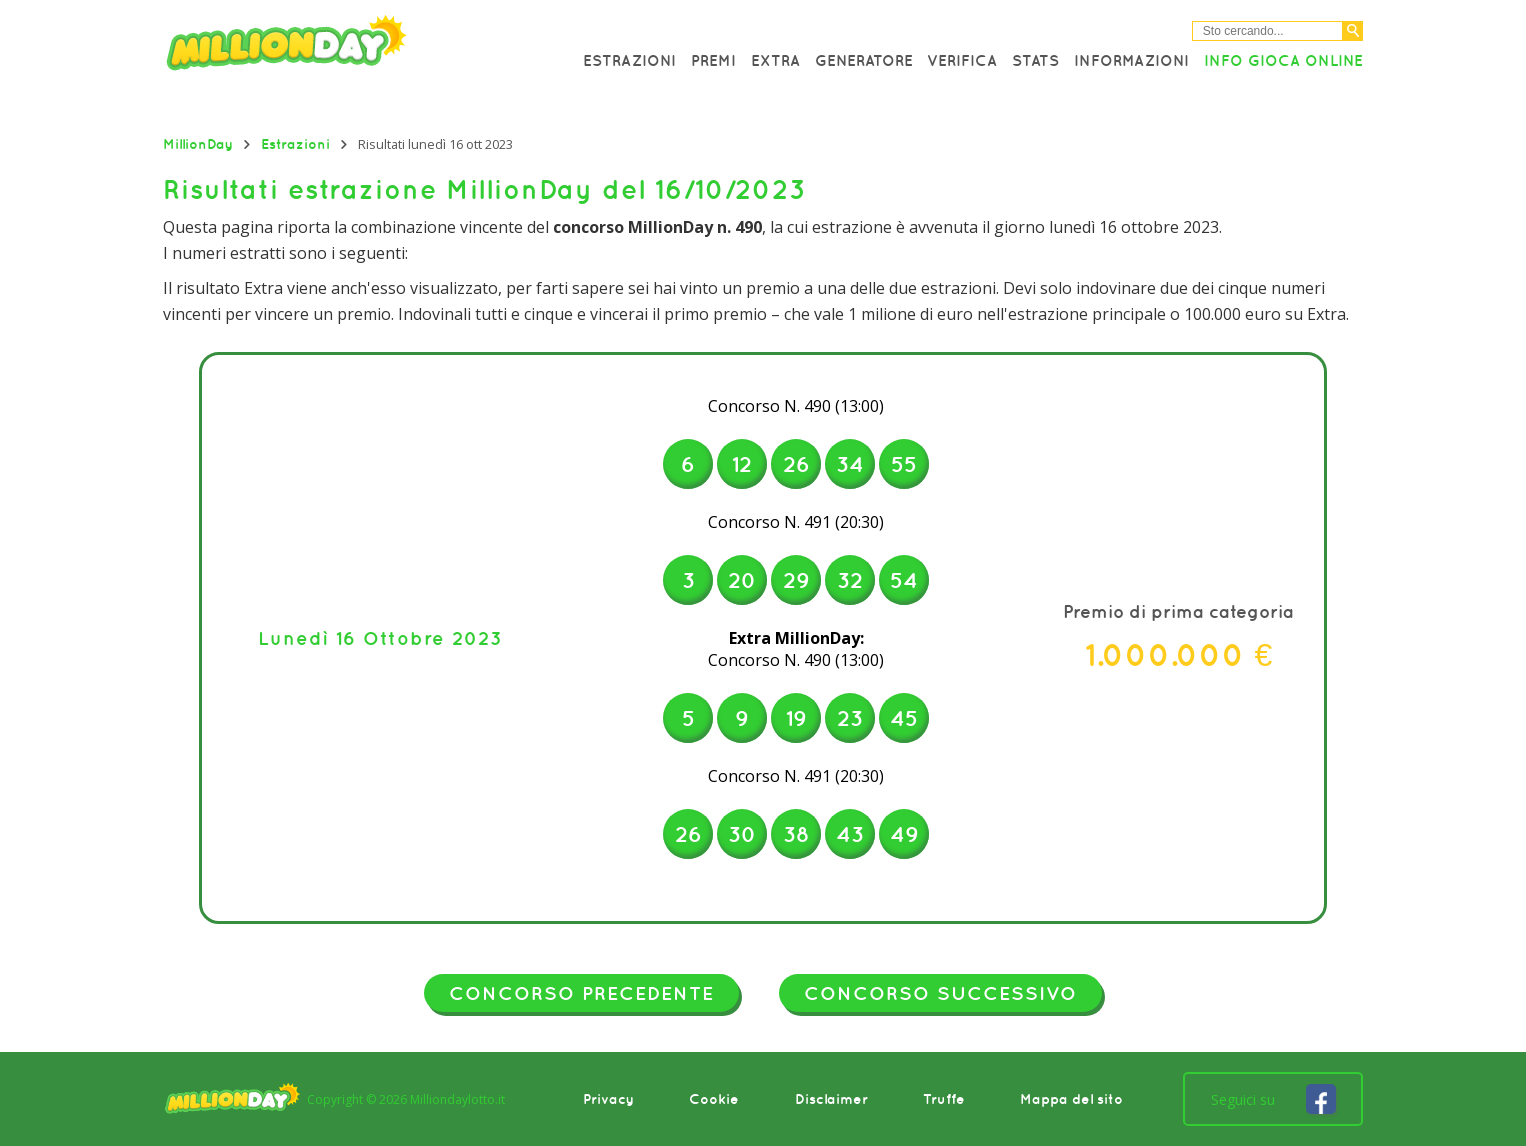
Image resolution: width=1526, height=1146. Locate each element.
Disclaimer (831, 1099)
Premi (713, 60)
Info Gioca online (1283, 60)
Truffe (944, 1099)
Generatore (864, 60)
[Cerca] (1353, 31)
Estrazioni (629, 60)
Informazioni (1131, 60)
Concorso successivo (940, 993)
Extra (775, 60)
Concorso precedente (581, 993)
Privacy (608, 1099)
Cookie (714, 1099)
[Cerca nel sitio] (1267, 31)
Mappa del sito (1071, 1099)
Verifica (962, 60)
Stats (1035, 60)
